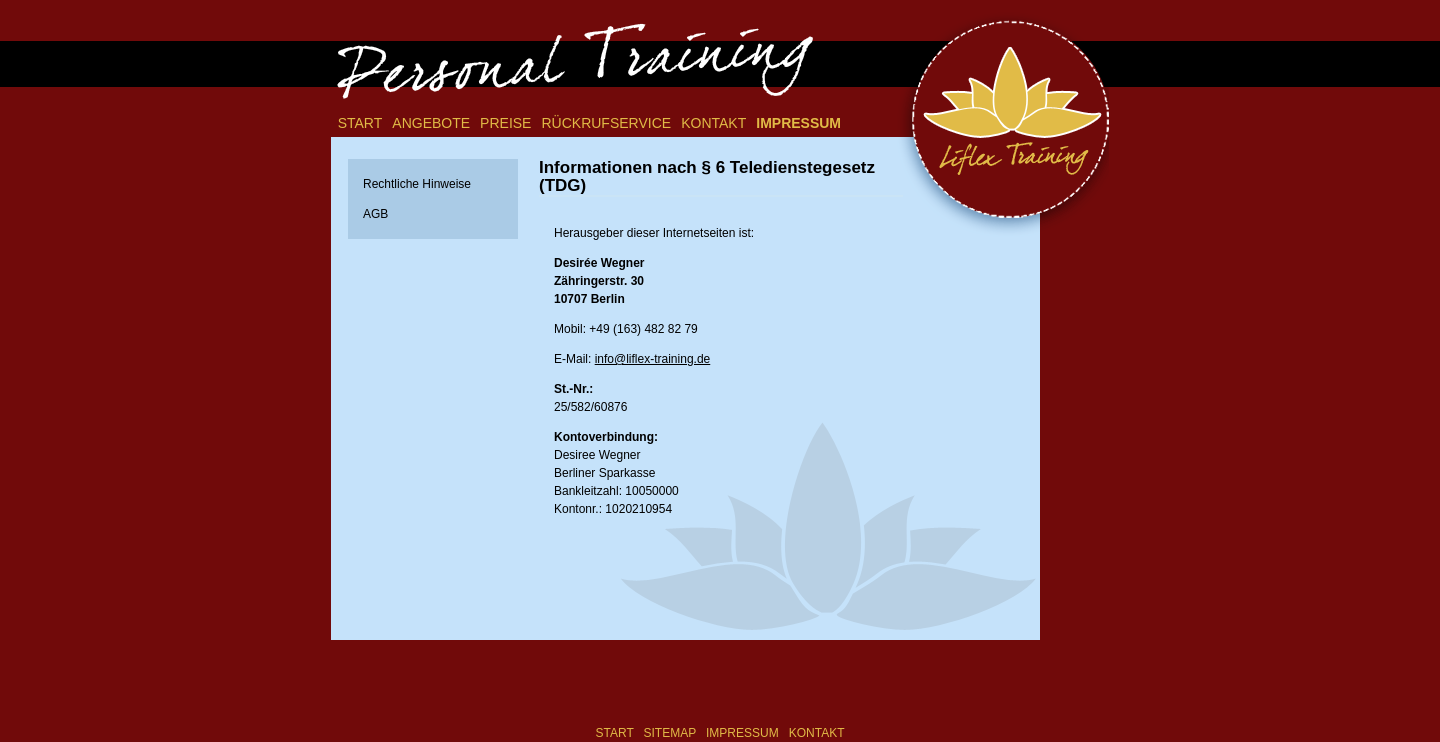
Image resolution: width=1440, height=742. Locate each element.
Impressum (798, 123)
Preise (505, 123)
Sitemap (670, 733)
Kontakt (713, 123)
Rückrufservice (606, 123)
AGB (375, 214)
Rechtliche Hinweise (417, 184)
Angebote (431, 123)
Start (360, 123)
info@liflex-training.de (653, 359)
